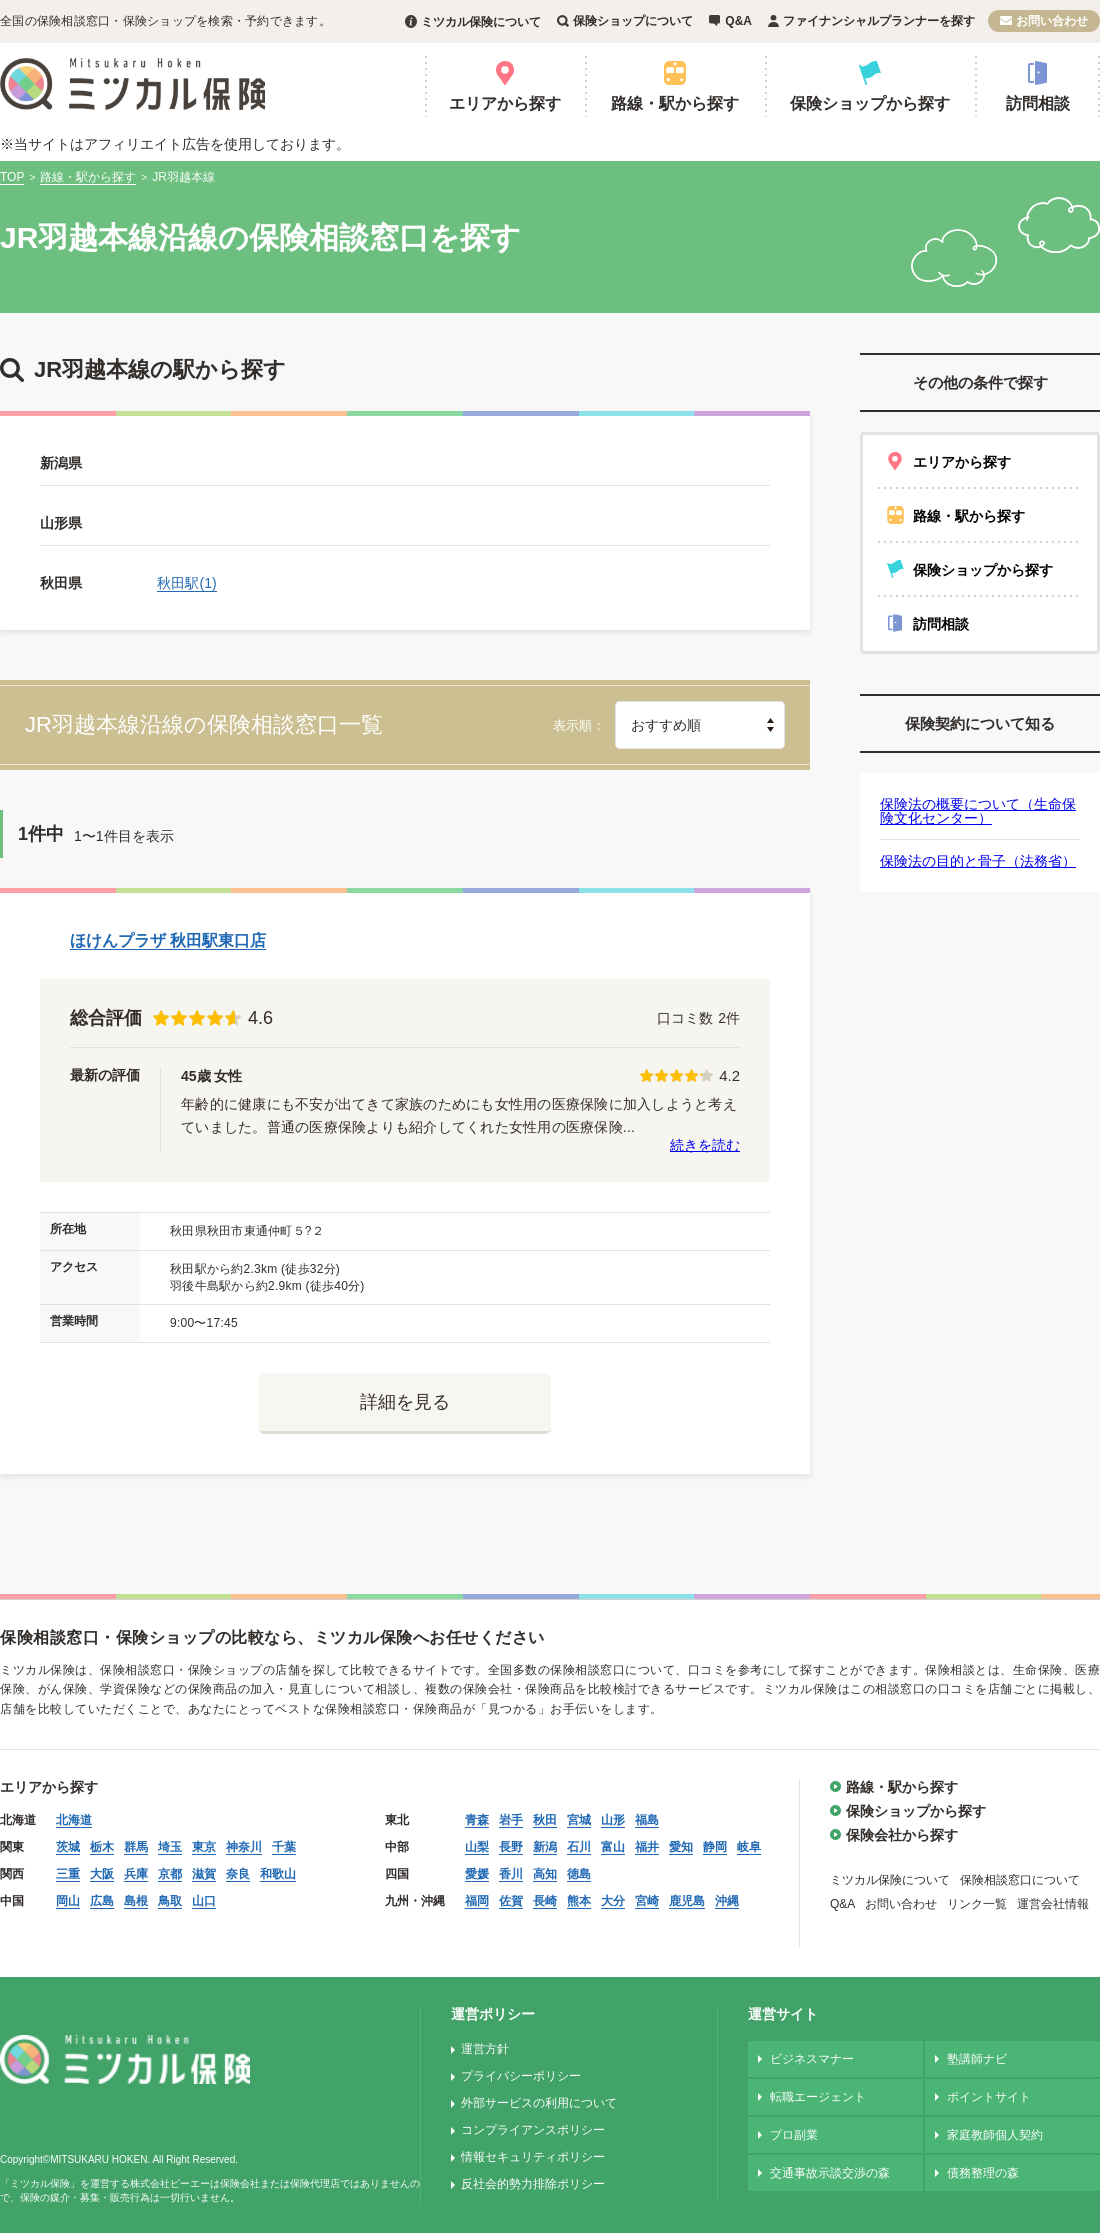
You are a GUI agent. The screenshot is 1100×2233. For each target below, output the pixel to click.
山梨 (477, 1847)
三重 (68, 1874)
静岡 (715, 1847)
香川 (511, 1874)
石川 (579, 1847)
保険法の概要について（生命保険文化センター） (978, 811)
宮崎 (647, 1901)
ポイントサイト (989, 2097)
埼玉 (170, 1847)
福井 (647, 1847)
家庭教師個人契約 (995, 2135)
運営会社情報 (1053, 1904)
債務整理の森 (983, 2173)
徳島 (579, 1874)
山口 (204, 1901)
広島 (102, 1901)
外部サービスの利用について (539, 2103)
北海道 (74, 1820)
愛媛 (477, 1874)
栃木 (102, 1847)
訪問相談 (1038, 103)
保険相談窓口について (1020, 1880)
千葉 (284, 1847)
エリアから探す (505, 103)
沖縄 (727, 1901)
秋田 (545, 1820)
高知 (545, 1874)
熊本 (579, 1901)
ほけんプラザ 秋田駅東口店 (168, 940)
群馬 (136, 1847)
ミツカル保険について (481, 22)
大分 (613, 1901)
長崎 (545, 1901)
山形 (613, 1820)
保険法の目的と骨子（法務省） (978, 861)
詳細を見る (405, 1402)
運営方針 (485, 2049)
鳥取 (170, 1901)
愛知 (681, 1847)
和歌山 (278, 1874)
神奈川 (244, 1847)
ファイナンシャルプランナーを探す (879, 21)
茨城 (68, 1847)
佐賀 (511, 1901)
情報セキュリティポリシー (533, 2157)
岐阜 (749, 1847)
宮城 (579, 1820)
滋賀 (204, 1874)
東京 (204, 1847)
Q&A (738, 21)
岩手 (511, 1820)
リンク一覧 (977, 1904)
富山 (613, 1847)
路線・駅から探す (675, 103)
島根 (136, 1901)
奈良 (238, 1874)
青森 (477, 1820)
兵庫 (136, 1874)
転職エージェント (818, 2097)
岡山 (68, 1901)
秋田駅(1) (186, 583)
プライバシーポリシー (521, 2076)
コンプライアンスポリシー (533, 2130)
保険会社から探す (902, 1835)
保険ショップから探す (870, 103)
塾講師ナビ (977, 2059)
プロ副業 (794, 2135)
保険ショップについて (633, 21)
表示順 (572, 725)
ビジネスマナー (812, 2059)
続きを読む (705, 1145)
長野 (511, 1847)
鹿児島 (687, 1901)
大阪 (102, 1874)
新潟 (545, 1847)
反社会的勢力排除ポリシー (533, 2184)
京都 (170, 1874)
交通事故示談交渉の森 (830, 2173)
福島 (647, 1820)
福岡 (477, 1901)
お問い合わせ (1052, 21)
